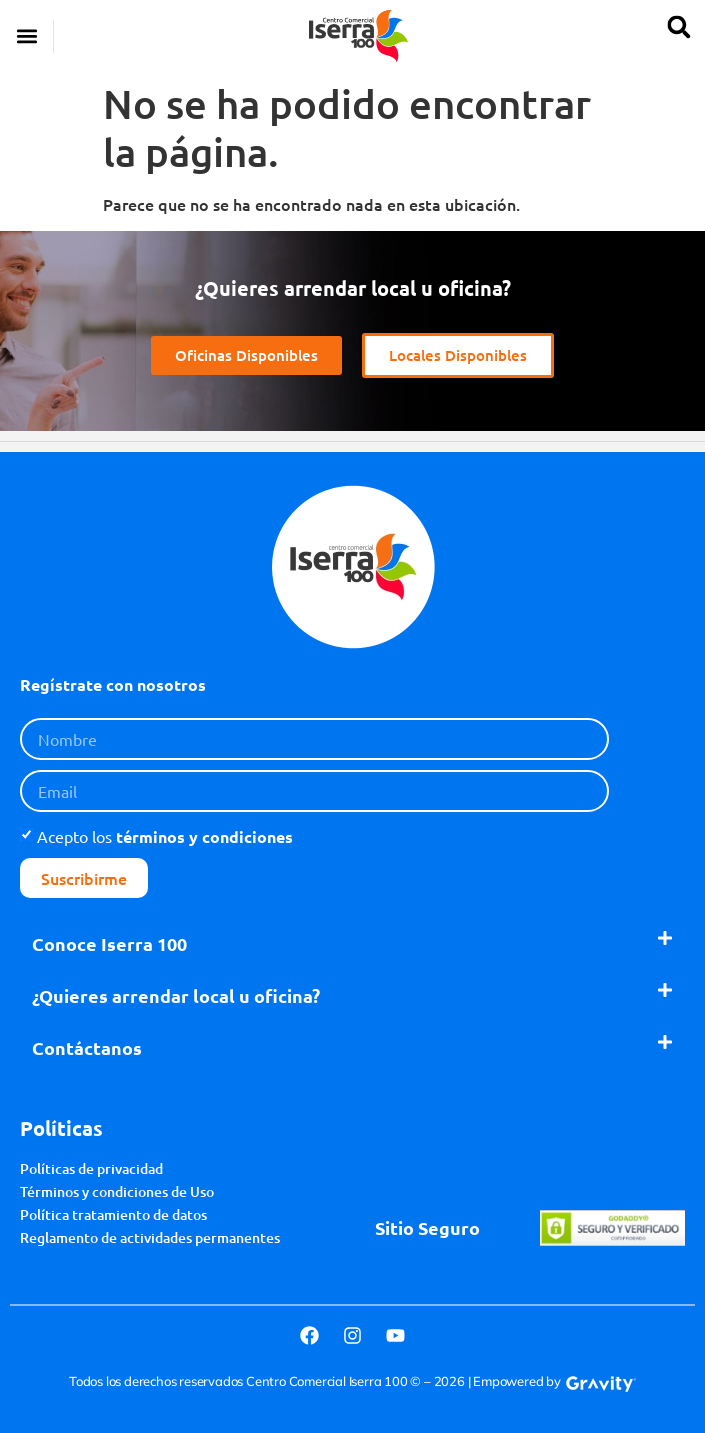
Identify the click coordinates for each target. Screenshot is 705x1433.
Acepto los (165, 836)
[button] (26, 36)
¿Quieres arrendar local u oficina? (176, 995)
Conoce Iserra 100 (109, 943)
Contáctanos (87, 1047)
